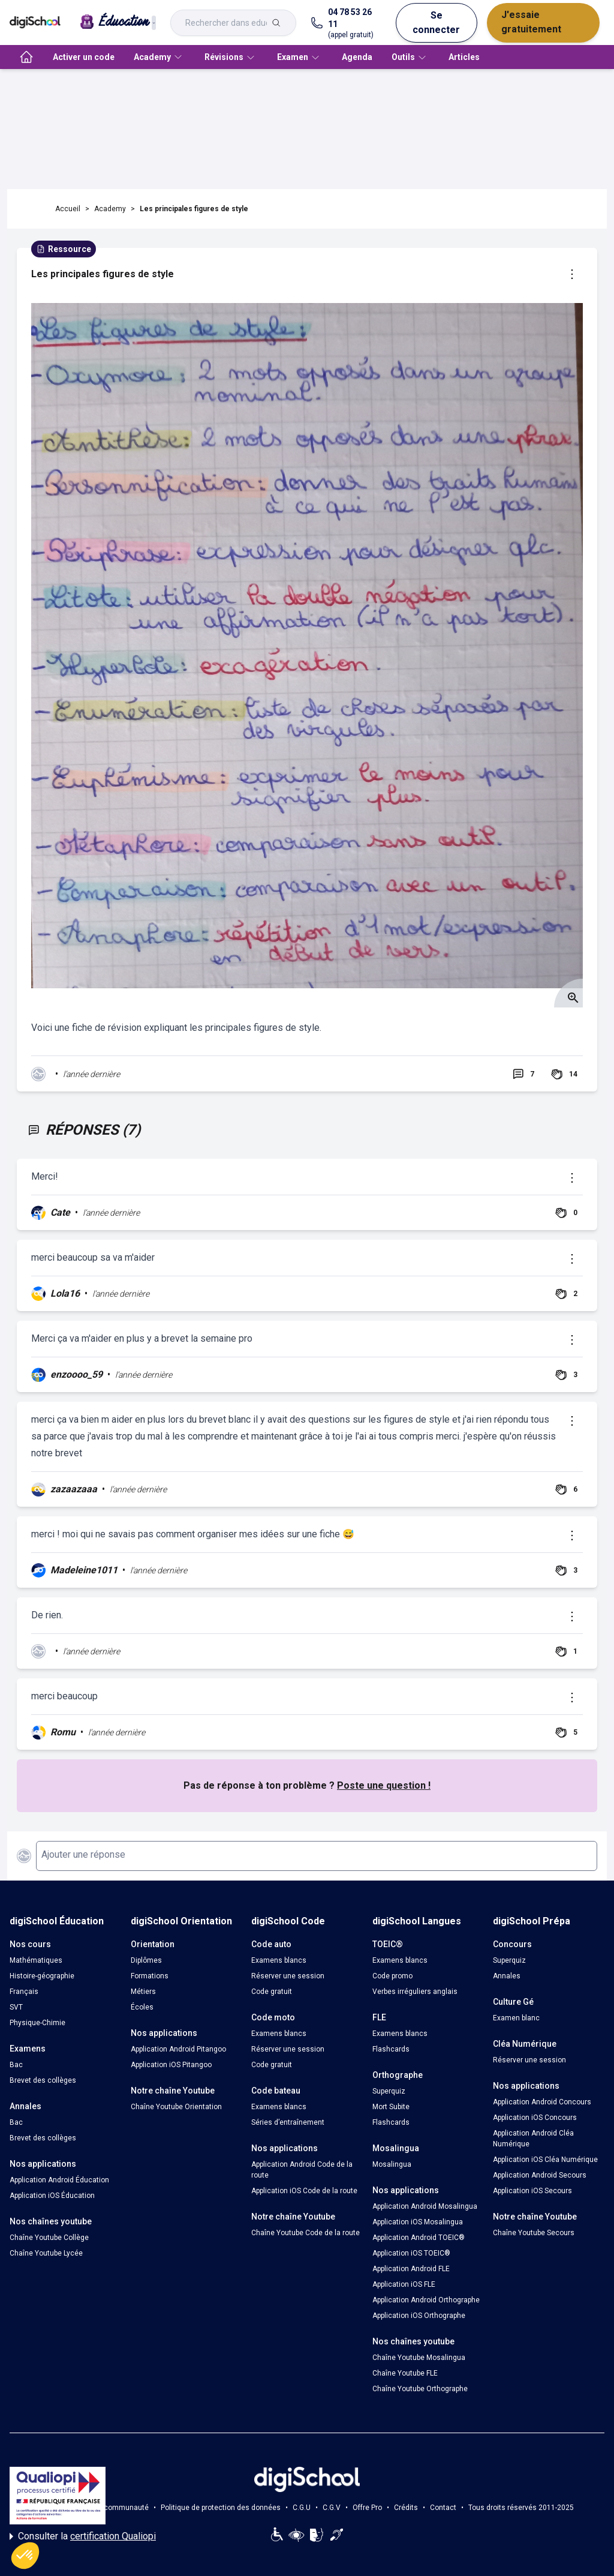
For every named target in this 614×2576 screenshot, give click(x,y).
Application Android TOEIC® (418, 2237)
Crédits (406, 2507)
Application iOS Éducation (52, 2195)
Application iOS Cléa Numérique (545, 2159)
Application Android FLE (411, 2269)
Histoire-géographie (42, 1976)
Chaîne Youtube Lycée (46, 2253)
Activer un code (84, 57)
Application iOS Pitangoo (171, 2065)
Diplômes (146, 1960)
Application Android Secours (539, 2175)
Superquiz (388, 2091)
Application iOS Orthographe (418, 2315)
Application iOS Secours (532, 2191)
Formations (149, 1976)
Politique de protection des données (221, 2507)
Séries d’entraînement (287, 2122)
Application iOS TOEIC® (411, 2253)
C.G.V (332, 2507)
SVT (16, 2007)
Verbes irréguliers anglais (415, 1991)
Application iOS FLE (403, 2284)
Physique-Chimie (37, 2023)
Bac (16, 2065)
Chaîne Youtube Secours (533, 2233)
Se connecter (436, 22)
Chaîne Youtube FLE (405, 2373)
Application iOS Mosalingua (417, 2222)
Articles (464, 57)
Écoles (142, 2007)
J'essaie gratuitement (531, 22)
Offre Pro (367, 2507)
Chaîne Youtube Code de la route (305, 2233)
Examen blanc (516, 2018)
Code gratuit (271, 1991)
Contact (443, 2507)
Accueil (67, 209)
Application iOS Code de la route (304, 2191)
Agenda (357, 57)
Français (24, 1991)
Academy (110, 209)
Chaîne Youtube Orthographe (420, 2389)
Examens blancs (278, 1960)
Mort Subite (391, 2107)
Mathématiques (36, 1960)
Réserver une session (287, 1976)
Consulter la (83, 2536)
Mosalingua (391, 2164)
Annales (506, 1976)
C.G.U (302, 2507)
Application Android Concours (542, 2102)
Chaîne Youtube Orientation (176, 2107)
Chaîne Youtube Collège (49, 2237)
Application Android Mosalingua (424, 2206)
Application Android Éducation (59, 2180)
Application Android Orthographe (426, 2300)
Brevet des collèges (43, 2080)
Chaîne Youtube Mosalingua (418, 2357)
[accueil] (26, 57)
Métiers (143, 1991)
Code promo (392, 1976)
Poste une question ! (384, 1785)
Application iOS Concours (535, 2117)
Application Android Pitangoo (178, 2049)
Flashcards (391, 2049)
